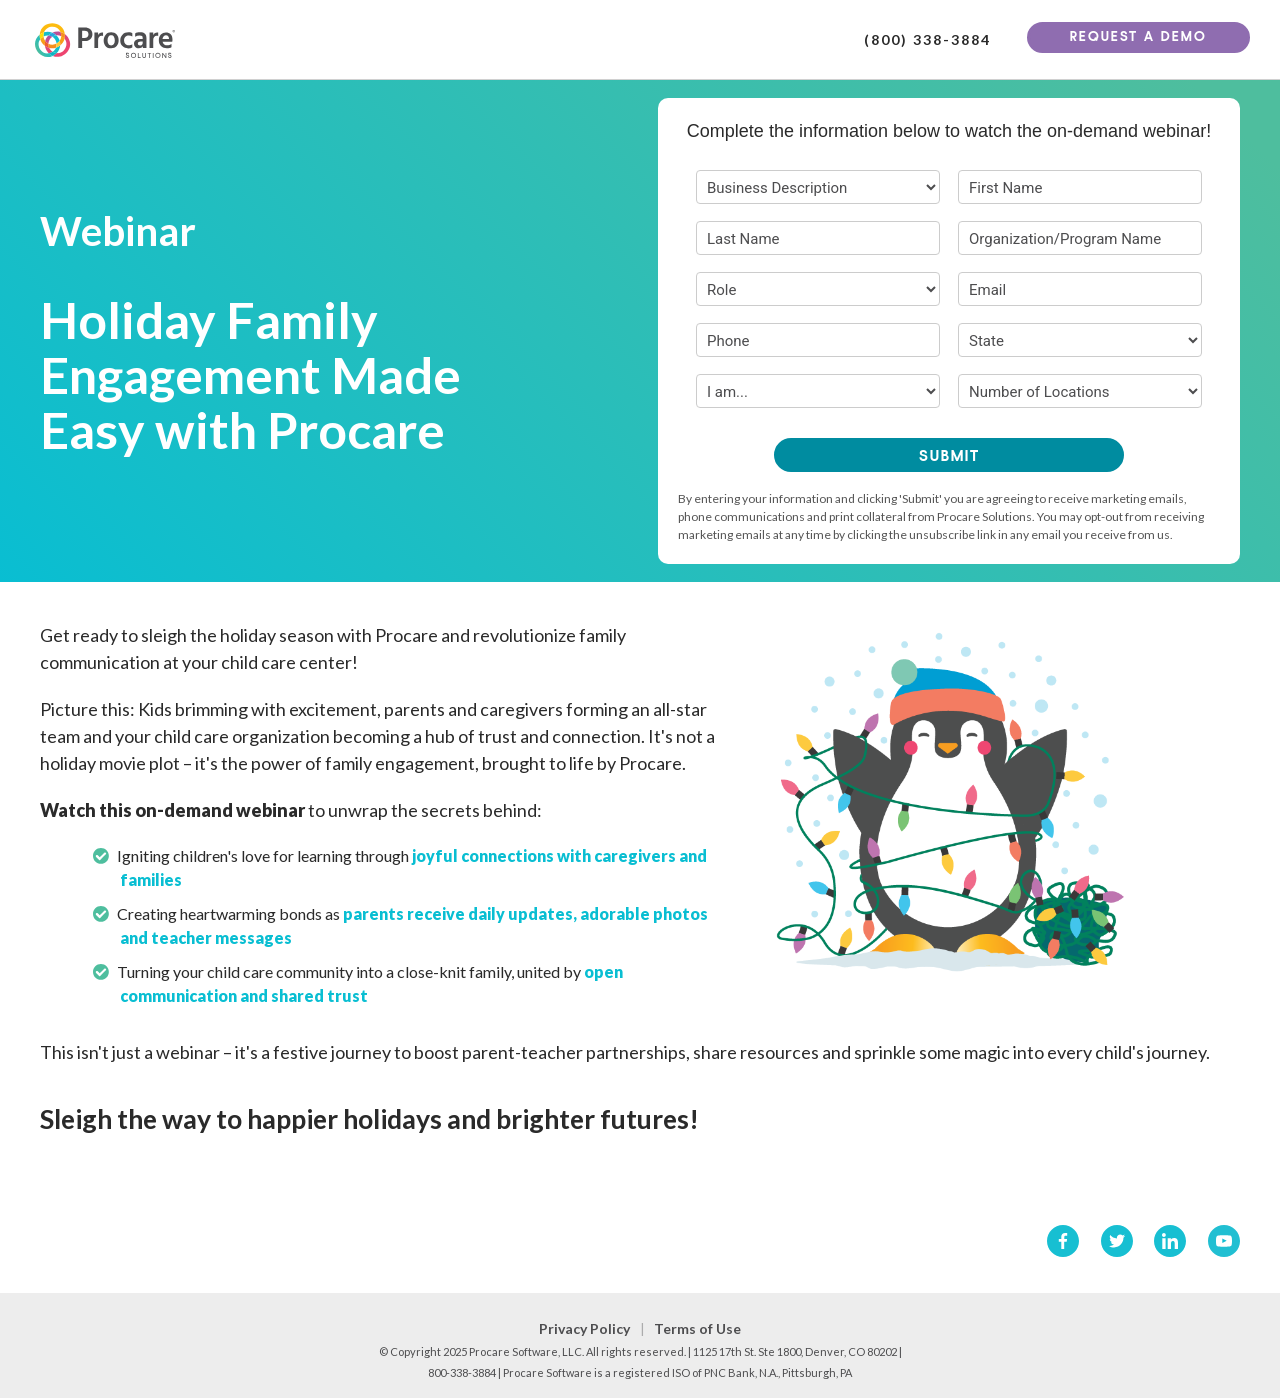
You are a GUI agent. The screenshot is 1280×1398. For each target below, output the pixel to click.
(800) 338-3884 (927, 40)
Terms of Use (697, 1328)
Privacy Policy (584, 1328)
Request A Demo (1138, 37)
